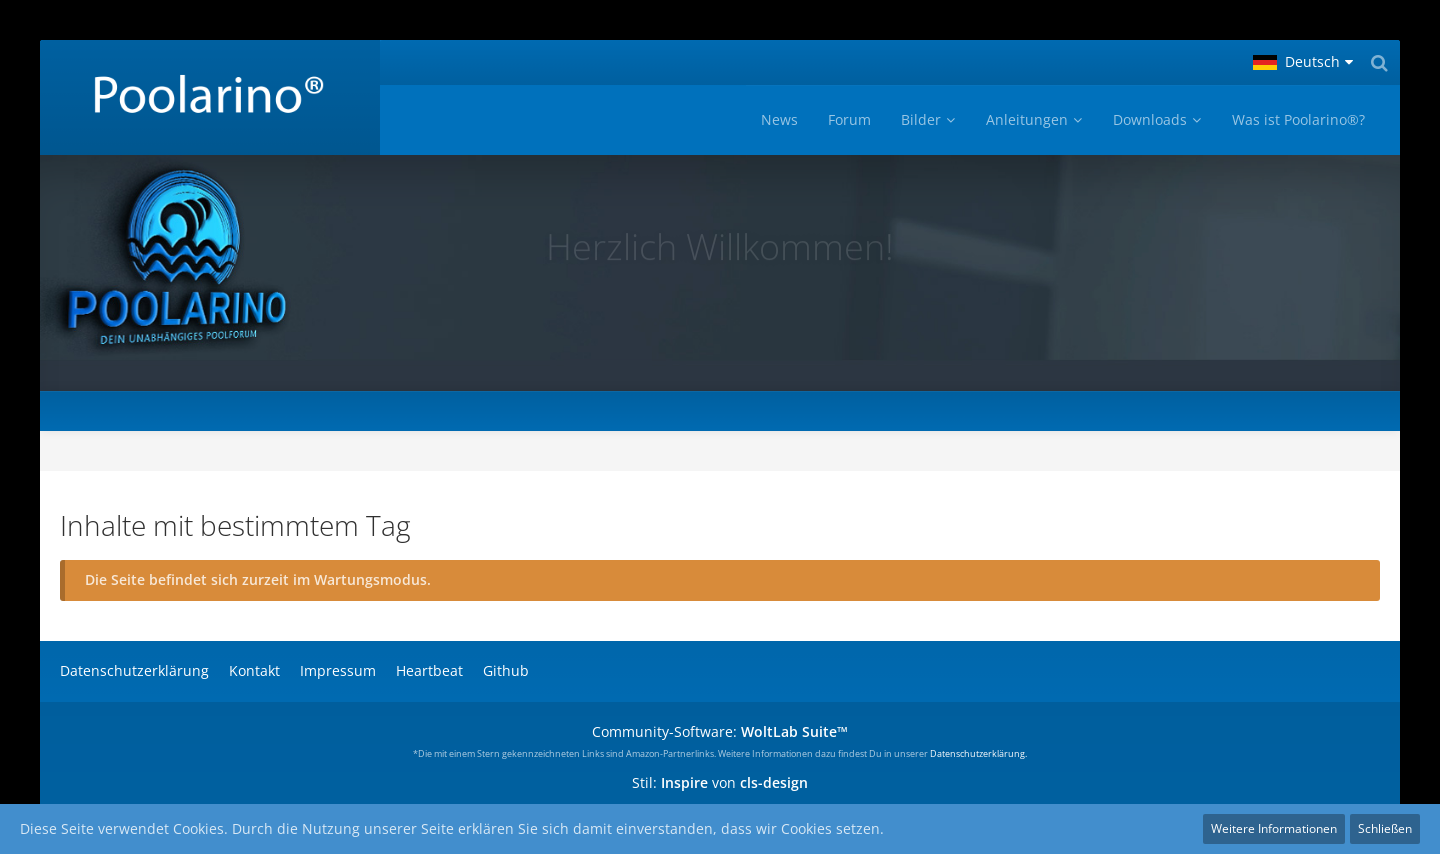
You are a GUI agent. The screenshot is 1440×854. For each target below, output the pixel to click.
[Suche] (1379, 62)
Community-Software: (720, 731)
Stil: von (720, 782)
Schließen (1385, 828)
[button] (1303, 62)
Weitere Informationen (1274, 828)
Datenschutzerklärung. (978, 753)
